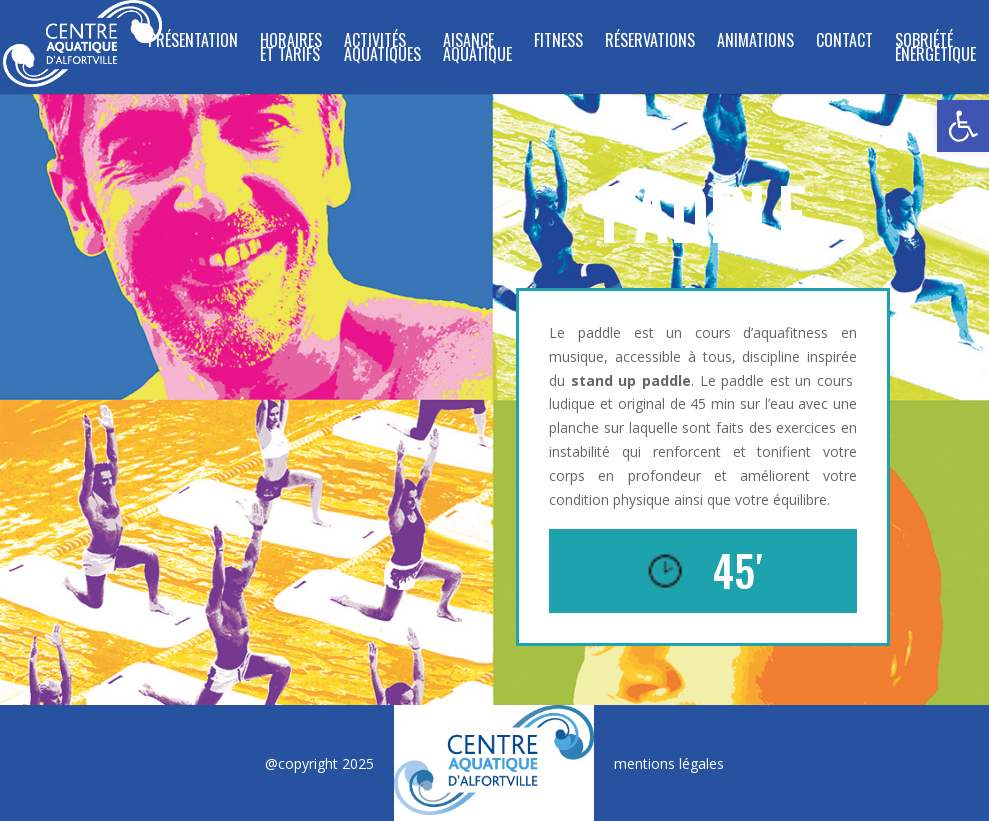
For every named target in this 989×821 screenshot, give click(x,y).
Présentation (193, 42)
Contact (844, 42)
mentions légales (669, 763)
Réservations (650, 42)
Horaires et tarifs (291, 49)
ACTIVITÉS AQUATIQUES (382, 49)
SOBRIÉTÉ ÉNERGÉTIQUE (935, 49)
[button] (963, 126)
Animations (755, 42)
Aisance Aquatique (477, 49)
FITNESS (558, 42)
